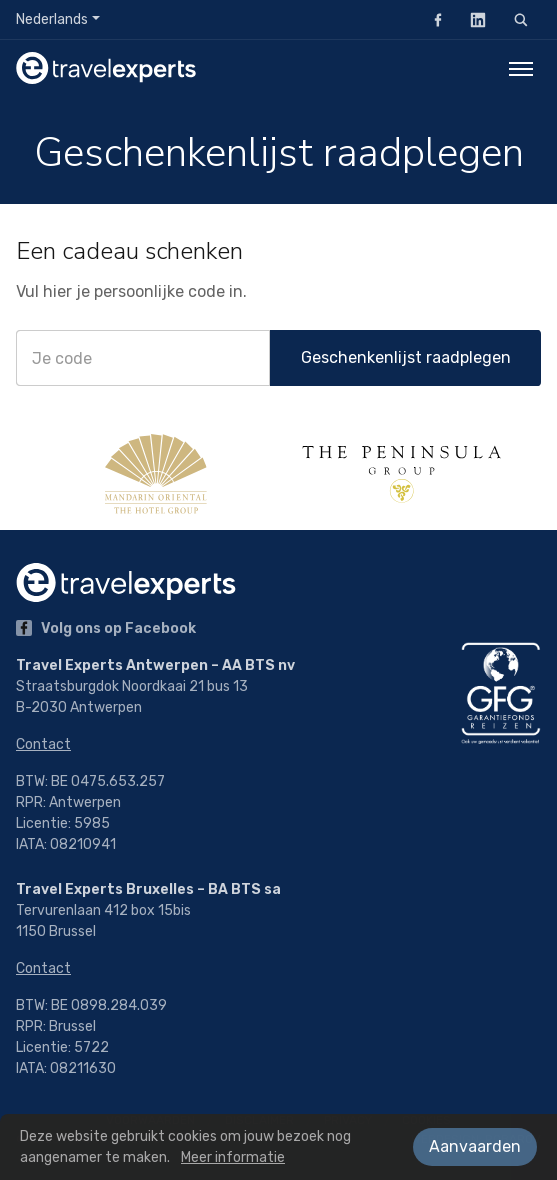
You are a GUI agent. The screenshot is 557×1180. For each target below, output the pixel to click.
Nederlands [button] (52, 19)
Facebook (432, 19)
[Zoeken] (521, 20)
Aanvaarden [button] (475, 1146)
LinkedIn (472, 19)
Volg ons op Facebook (106, 628)
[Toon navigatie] (521, 68)
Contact (43, 744)
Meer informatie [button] (233, 1157)
